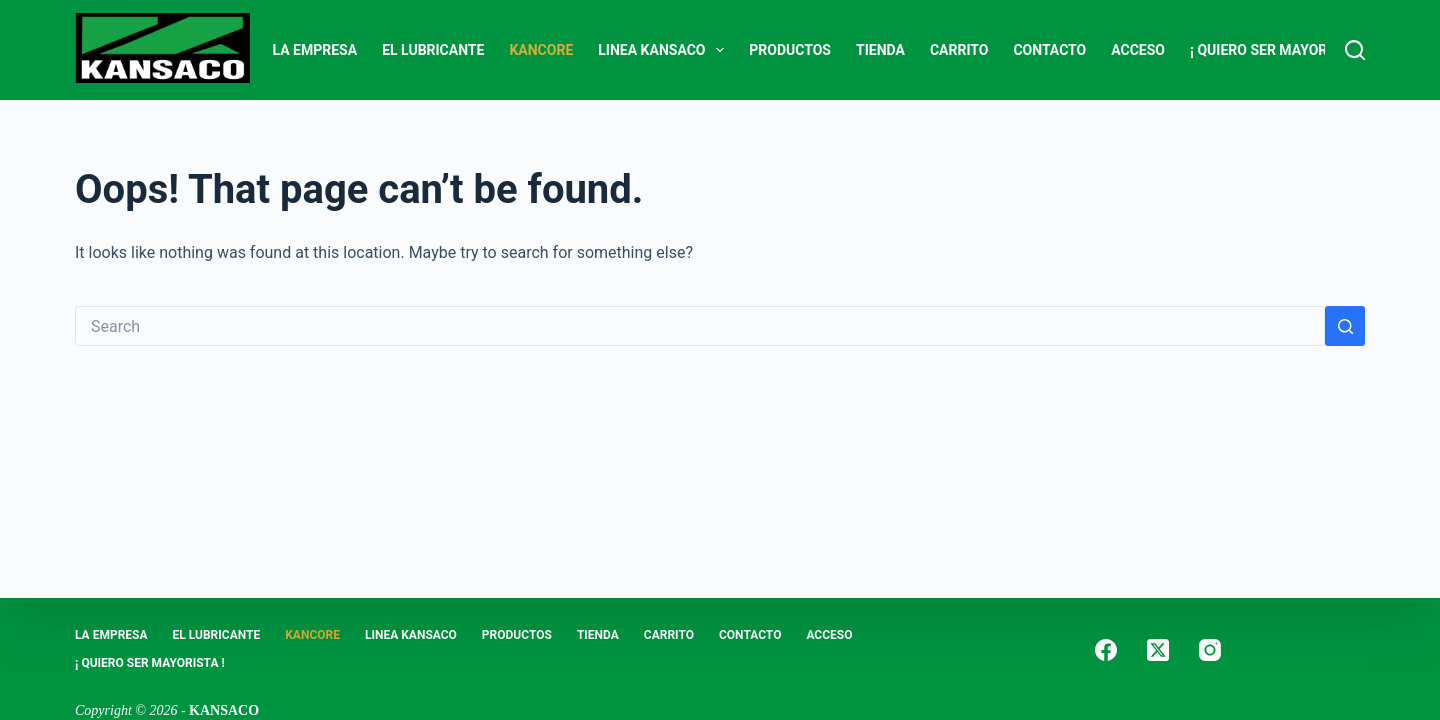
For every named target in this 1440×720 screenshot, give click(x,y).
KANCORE (541, 50)
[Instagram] (1210, 650)
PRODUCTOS (790, 50)
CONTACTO (1049, 50)
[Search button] (1345, 326)
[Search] (1355, 50)
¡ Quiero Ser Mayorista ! (1277, 50)
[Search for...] (700, 326)
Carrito (959, 50)
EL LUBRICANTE (433, 50)
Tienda (880, 50)
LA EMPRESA (315, 50)
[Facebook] (1106, 650)
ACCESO (1138, 50)
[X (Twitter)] (1158, 650)
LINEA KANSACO (665, 50)
